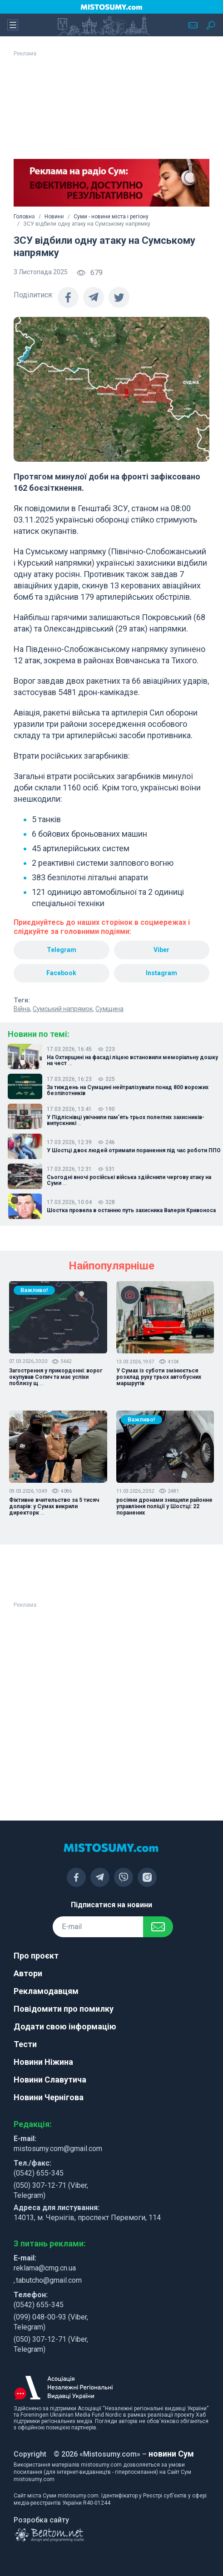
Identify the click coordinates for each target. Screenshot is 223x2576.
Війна (22, 1008)
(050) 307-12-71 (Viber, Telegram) (51, 2190)
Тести (25, 2044)
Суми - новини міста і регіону (111, 216)
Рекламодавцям (46, 1991)
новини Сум (171, 2453)
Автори (28, 1973)
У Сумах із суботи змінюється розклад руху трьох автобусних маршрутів (158, 1377)
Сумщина (109, 1008)
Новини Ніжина (43, 2062)
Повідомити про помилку (64, 2008)
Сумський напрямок (63, 1008)
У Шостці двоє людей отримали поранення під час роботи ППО (134, 1151)
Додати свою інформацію (65, 2026)
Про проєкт (36, 1955)
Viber (161, 949)
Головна (24, 216)
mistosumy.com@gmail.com (58, 2148)
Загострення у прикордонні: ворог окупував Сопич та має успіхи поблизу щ (55, 1377)
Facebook (61, 973)
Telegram (61, 949)
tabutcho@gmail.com (49, 2280)
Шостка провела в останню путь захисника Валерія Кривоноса (131, 1211)
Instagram (161, 973)
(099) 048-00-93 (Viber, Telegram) (51, 2322)
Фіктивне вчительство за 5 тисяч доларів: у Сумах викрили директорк (54, 1506)
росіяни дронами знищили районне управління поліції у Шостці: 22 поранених (164, 1506)
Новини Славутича (50, 2079)
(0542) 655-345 (39, 2173)
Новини (54, 216)
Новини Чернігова (49, 2097)
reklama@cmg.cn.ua (45, 2268)
